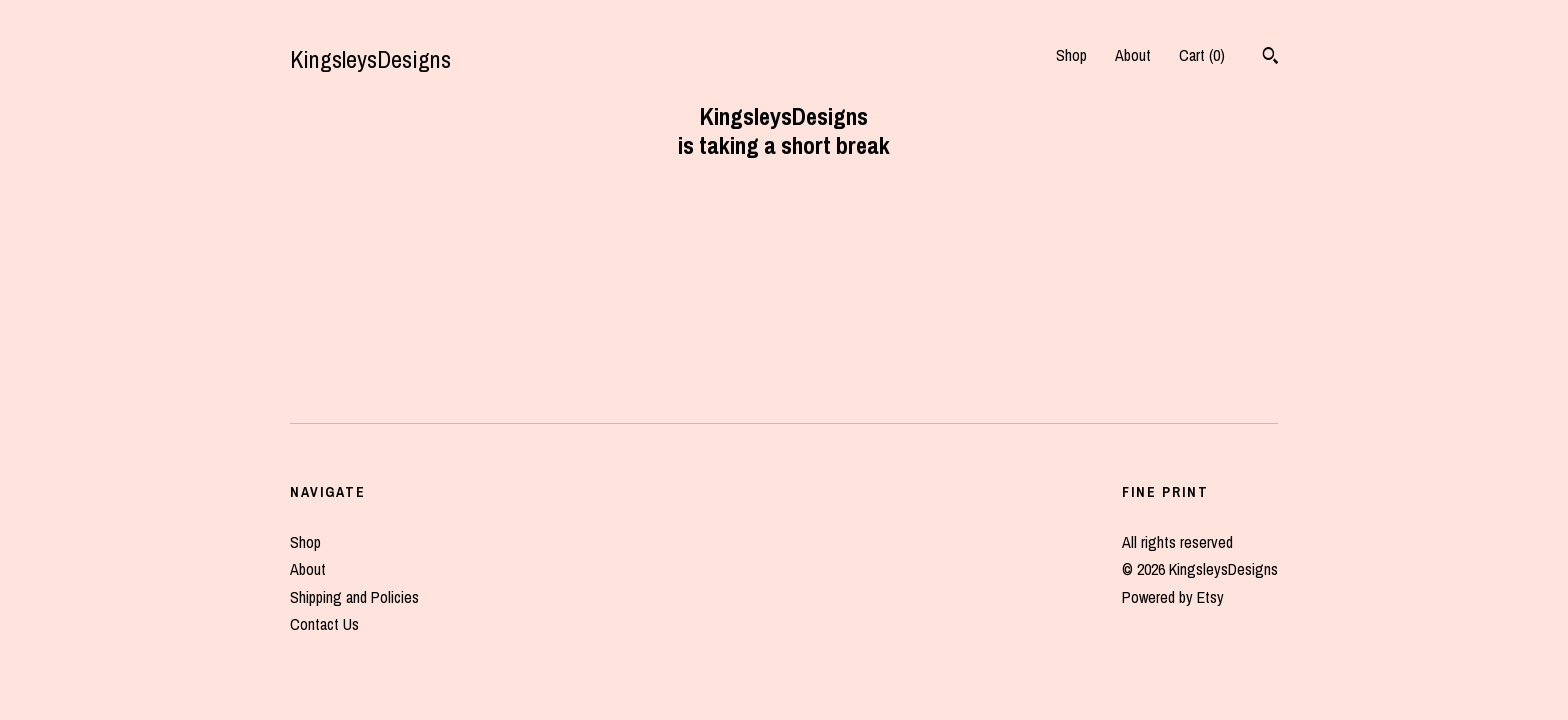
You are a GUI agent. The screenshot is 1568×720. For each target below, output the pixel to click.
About (1133, 55)
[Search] (1270, 58)
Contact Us (324, 624)
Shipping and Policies (354, 597)
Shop (1071, 55)
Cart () (1202, 55)
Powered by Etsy (1173, 597)
